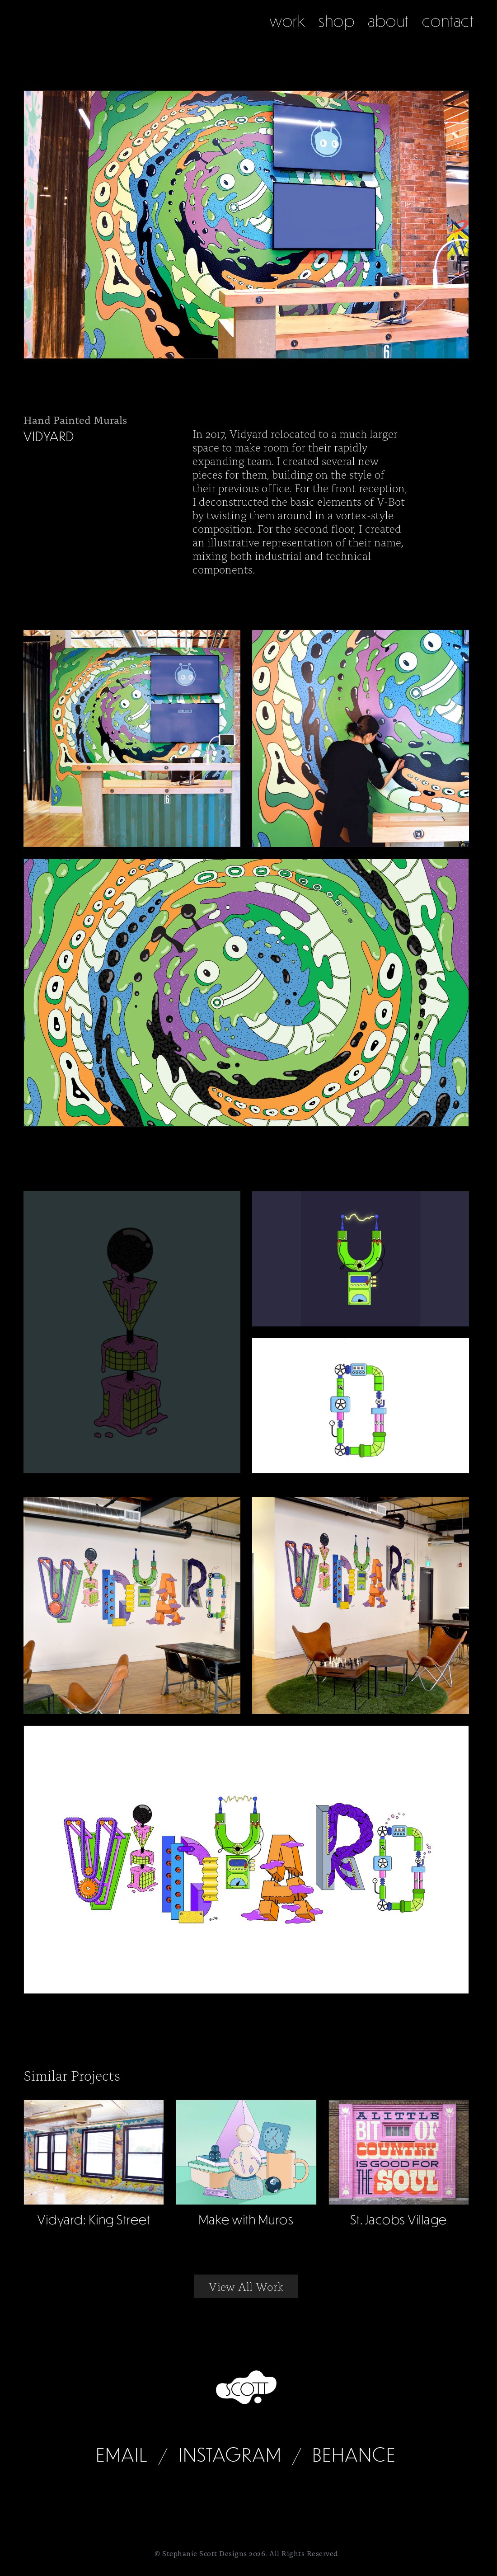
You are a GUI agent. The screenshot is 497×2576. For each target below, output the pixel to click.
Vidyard (49, 436)
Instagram (230, 2454)
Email (122, 2454)
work (287, 20)
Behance (354, 2454)
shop (337, 20)
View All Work (246, 2286)
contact (448, 20)
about (388, 20)
